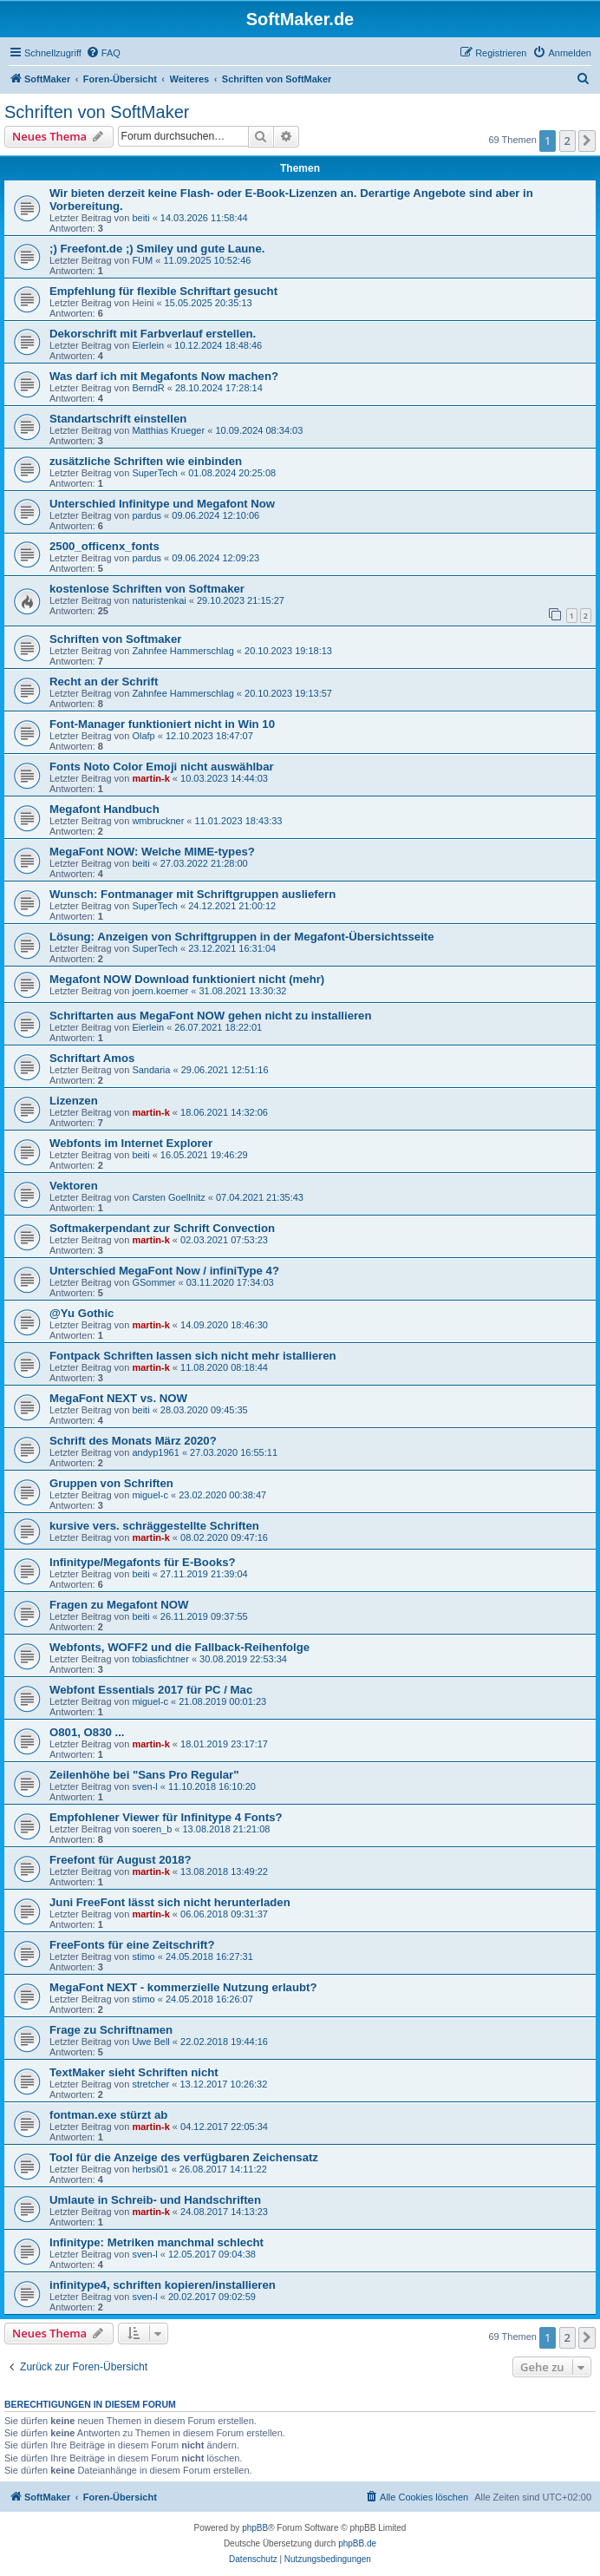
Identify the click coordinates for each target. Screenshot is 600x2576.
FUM (142, 260)
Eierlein (148, 345)
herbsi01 (150, 2169)
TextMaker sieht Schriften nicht (133, 2072)
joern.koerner (160, 991)
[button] (587, 140)
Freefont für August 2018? (120, 1859)
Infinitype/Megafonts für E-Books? (142, 1562)
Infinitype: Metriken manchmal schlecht (156, 2242)
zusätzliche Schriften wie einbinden (145, 461)
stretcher (150, 2084)
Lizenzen (73, 1100)
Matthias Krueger (168, 430)
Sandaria (151, 1070)
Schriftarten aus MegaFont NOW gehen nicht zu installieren (210, 1015)
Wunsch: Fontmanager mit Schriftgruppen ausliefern (192, 894)
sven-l (144, 1786)
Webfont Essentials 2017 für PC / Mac (150, 1689)
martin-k (150, 778)
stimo (143, 1956)
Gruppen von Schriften (111, 1483)
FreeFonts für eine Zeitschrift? (132, 1944)
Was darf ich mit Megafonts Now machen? (163, 376)
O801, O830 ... (87, 1732)
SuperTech (155, 473)
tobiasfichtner (160, 1659)
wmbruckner (158, 821)
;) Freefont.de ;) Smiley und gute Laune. (156, 248)
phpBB (255, 2528)
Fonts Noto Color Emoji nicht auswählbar (161, 766)
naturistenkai (159, 600)
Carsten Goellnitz (168, 1197)
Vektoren (73, 1185)
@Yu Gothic (81, 1313)
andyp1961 (155, 1452)
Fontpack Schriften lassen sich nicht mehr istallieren (192, 1355)
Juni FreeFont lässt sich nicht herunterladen (169, 1902)
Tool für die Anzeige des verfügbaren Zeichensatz (183, 2157)
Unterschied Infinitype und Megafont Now (162, 503)
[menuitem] (103, 53)
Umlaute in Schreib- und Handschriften (155, 2199)
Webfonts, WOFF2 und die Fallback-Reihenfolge (179, 1647)
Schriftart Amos (91, 1058)
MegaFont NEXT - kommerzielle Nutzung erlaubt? (182, 1987)
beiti (140, 218)
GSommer (153, 1282)
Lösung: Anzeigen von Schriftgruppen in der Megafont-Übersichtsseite (241, 936)
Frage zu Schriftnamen (111, 2029)
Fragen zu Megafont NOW (118, 1604)
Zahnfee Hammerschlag (182, 651)
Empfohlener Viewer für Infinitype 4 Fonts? (166, 1817)
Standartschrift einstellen (117, 418)
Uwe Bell (150, 2041)
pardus (146, 515)
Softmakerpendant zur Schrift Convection (162, 1228)
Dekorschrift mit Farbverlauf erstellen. (152, 333)
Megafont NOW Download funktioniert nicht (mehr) (186, 979)
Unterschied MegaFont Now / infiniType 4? (164, 1270)
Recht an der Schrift (103, 681)
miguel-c (150, 1495)
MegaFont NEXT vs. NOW (118, 1398)
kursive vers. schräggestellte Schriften (154, 1525)
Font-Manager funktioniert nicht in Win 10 (162, 724)
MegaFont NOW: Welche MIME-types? (152, 851)
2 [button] (567, 140)
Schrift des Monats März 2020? (133, 1440)
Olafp (143, 736)
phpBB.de (357, 2543)
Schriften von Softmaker (115, 639)
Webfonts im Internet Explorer (130, 1143)
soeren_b (152, 1829)
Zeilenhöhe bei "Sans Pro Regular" (143, 1774)
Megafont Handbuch (104, 809)
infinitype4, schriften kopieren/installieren (162, 2284)
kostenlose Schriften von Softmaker (147, 588)
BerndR (148, 388)
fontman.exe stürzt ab (108, 2114)
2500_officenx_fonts (104, 546)
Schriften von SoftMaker (96, 111)
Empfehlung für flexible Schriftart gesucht (163, 291)
